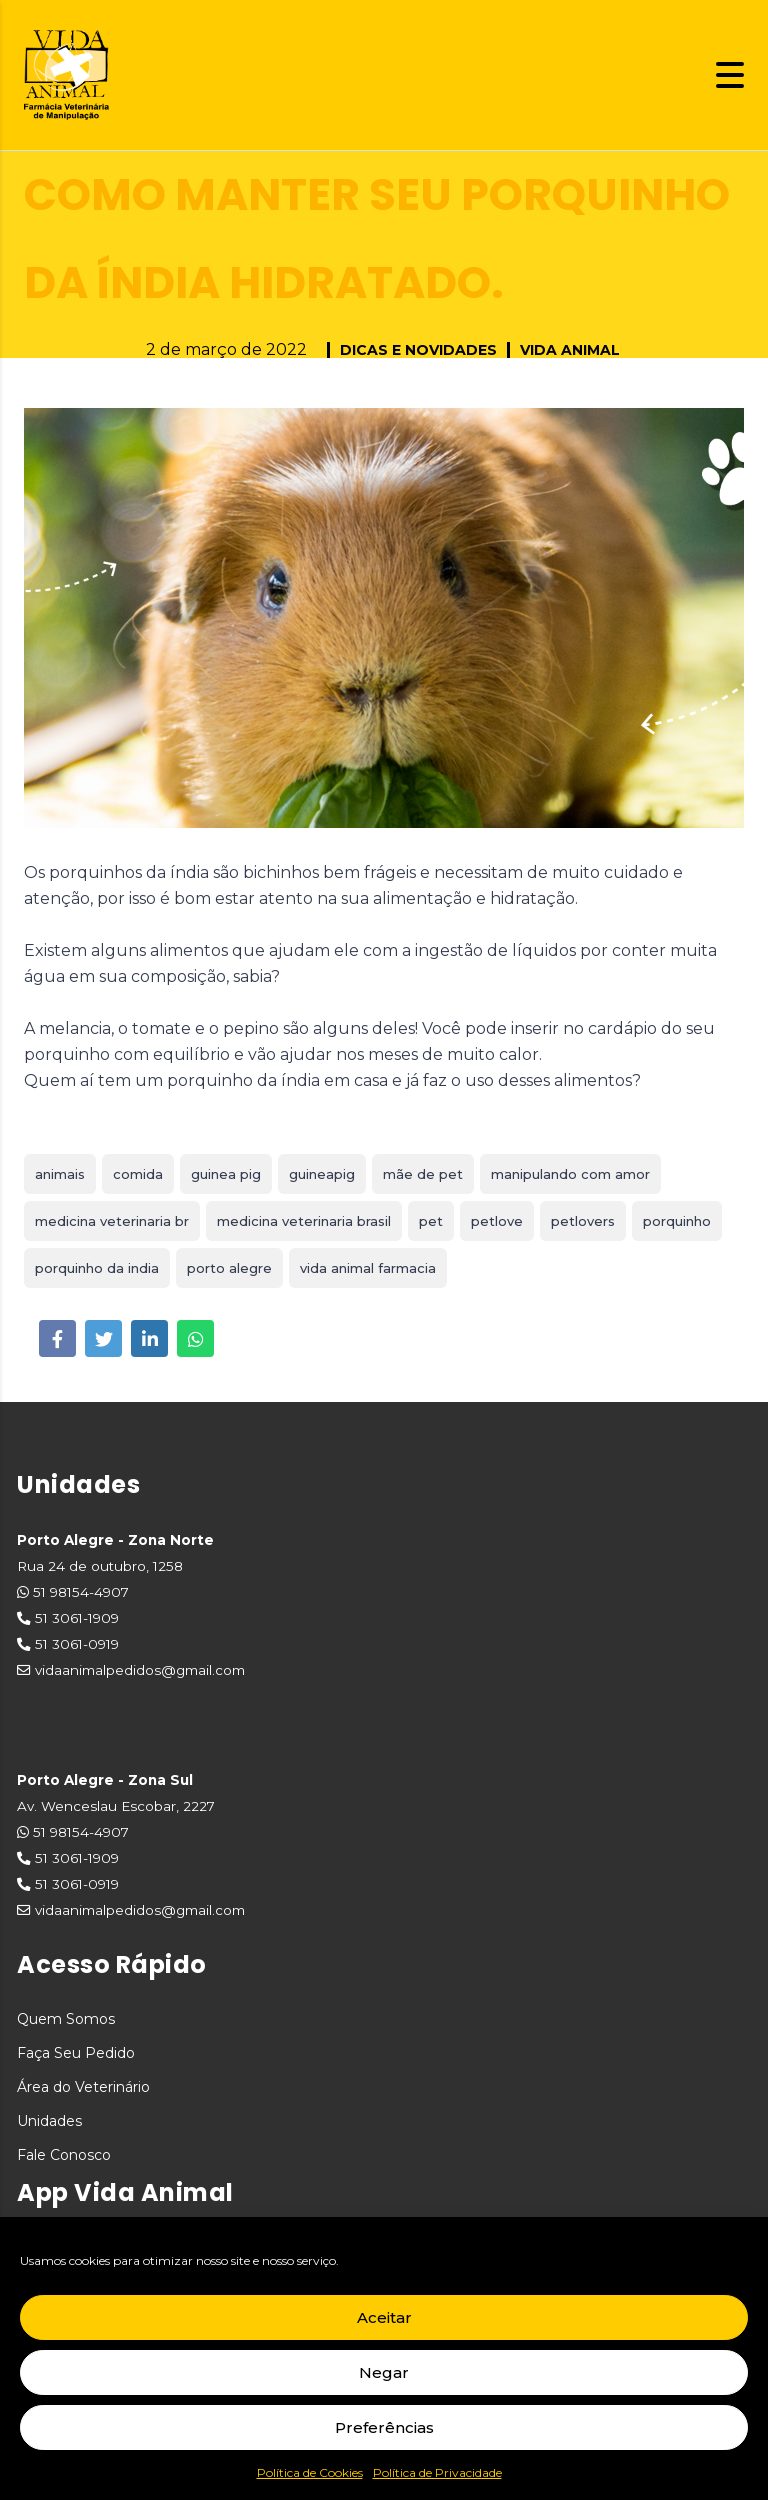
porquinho (677, 1221)
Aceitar (384, 2317)
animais (60, 1174)
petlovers (583, 1221)
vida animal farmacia (368, 1268)
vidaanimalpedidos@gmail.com (140, 1670)
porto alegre (229, 1268)
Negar (384, 2372)
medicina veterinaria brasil (304, 1221)
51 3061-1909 (77, 1618)
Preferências (384, 2427)
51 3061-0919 (77, 1644)
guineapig (322, 1174)
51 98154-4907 (81, 1592)
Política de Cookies (310, 2472)
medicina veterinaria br (112, 1221)
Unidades (49, 2121)
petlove (497, 1221)
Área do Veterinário (83, 2087)
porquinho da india (97, 1268)
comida (138, 1174)
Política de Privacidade (437, 2472)
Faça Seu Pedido (76, 2053)
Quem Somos (66, 2019)
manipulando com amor (570, 1174)
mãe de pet (423, 1174)
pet (431, 1221)
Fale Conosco (64, 2155)
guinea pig (226, 1174)
